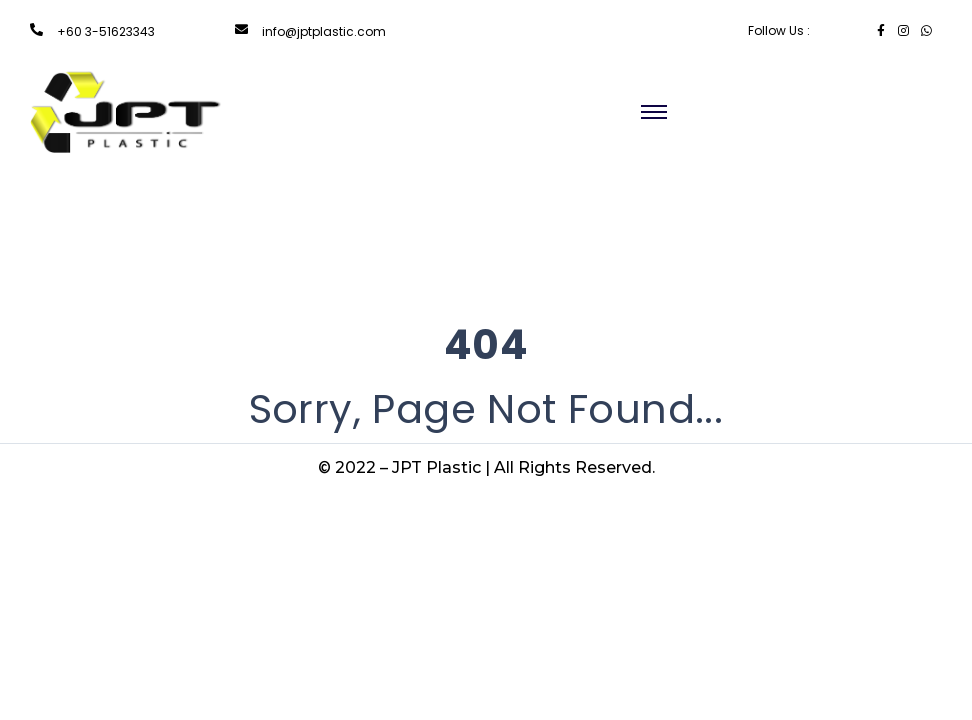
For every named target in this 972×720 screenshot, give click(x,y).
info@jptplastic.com (324, 31)
